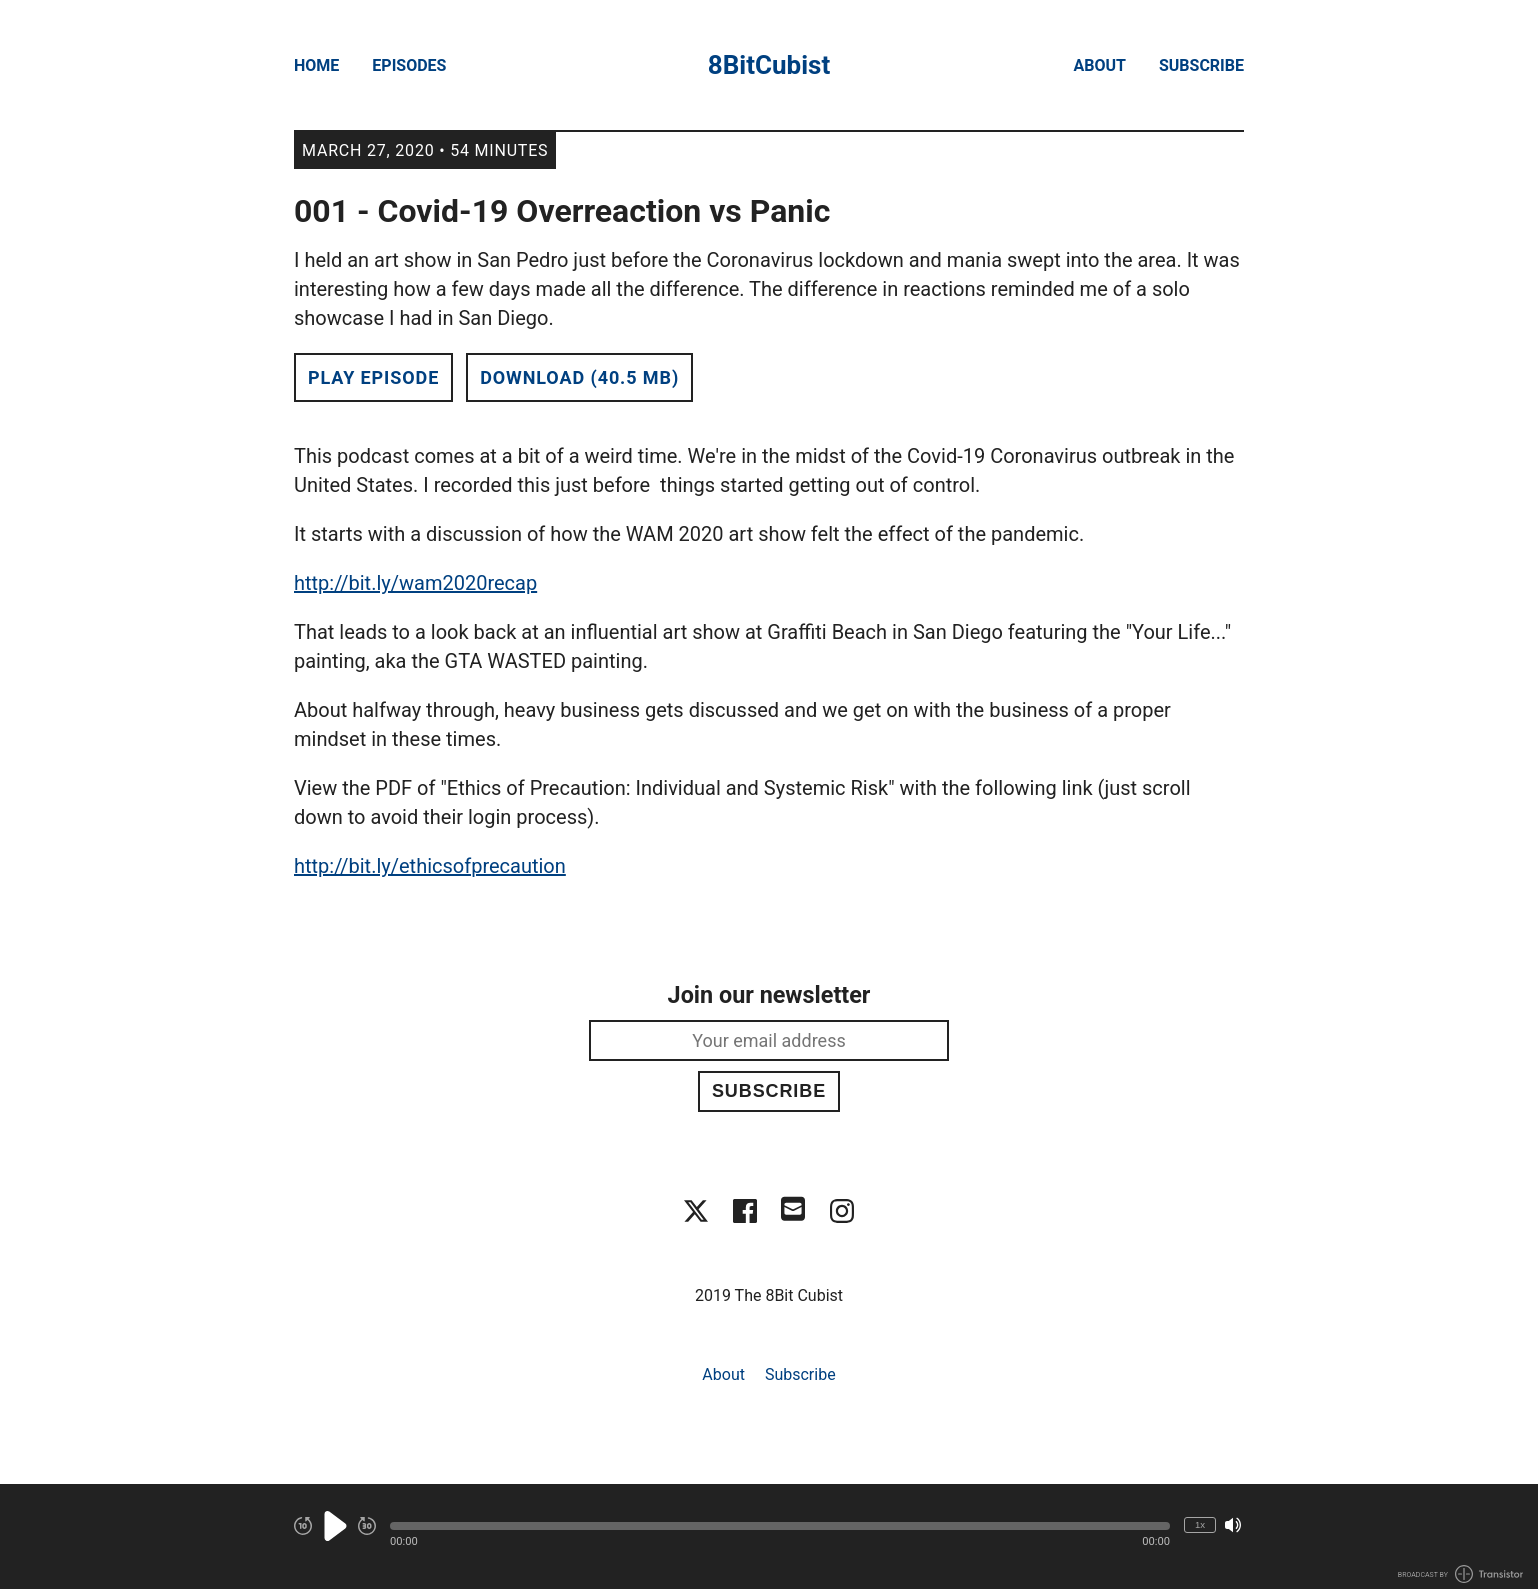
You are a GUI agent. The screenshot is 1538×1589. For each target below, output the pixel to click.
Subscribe (1201, 65)
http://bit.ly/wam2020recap (415, 583)
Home (316, 65)
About (1100, 65)
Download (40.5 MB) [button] (579, 377)
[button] (780, 1526)
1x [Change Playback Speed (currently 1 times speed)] (1200, 1524)
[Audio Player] (769, 1536)
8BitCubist (769, 65)
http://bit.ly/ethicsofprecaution (430, 866)
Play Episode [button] (373, 377)
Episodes (409, 65)
